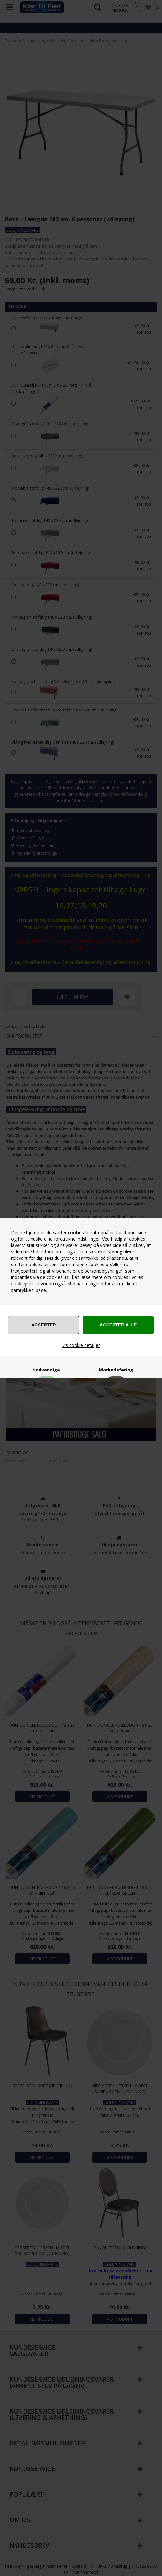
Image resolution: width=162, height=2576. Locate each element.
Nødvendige (46, 1370)
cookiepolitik (24, 1283)
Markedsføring (116, 1370)
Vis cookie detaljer (81, 1345)
